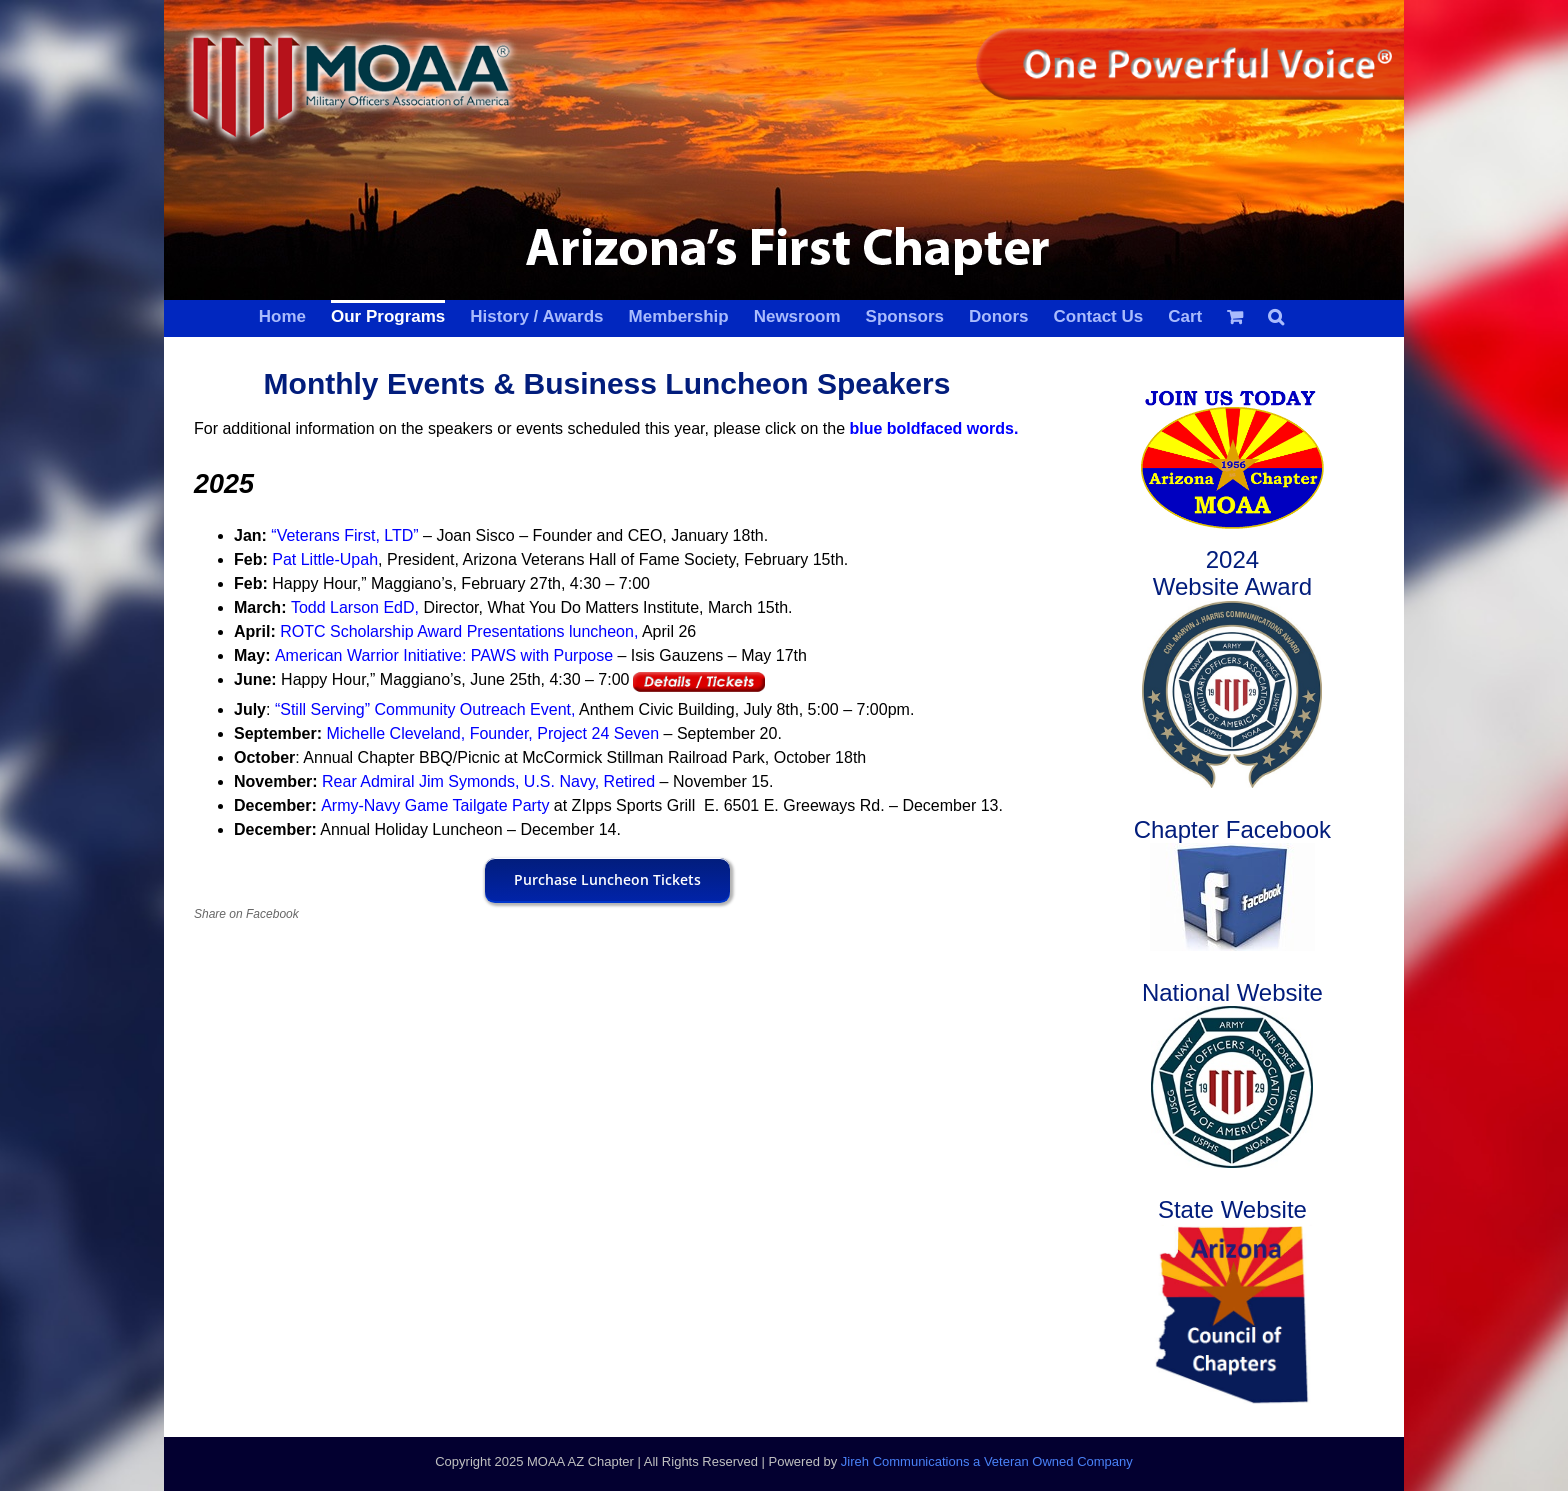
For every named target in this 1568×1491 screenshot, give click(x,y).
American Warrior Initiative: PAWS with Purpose (444, 655)
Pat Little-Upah (325, 559)
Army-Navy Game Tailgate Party (435, 805)
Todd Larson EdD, (355, 607)
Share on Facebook (246, 914)
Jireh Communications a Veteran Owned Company (987, 1461)
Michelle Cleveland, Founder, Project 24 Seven (492, 733)
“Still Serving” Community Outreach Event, (422, 709)
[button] (1276, 315)
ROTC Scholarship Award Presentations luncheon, (459, 631)
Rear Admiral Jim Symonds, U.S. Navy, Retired (491, 781)
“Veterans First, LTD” (344, 535)
